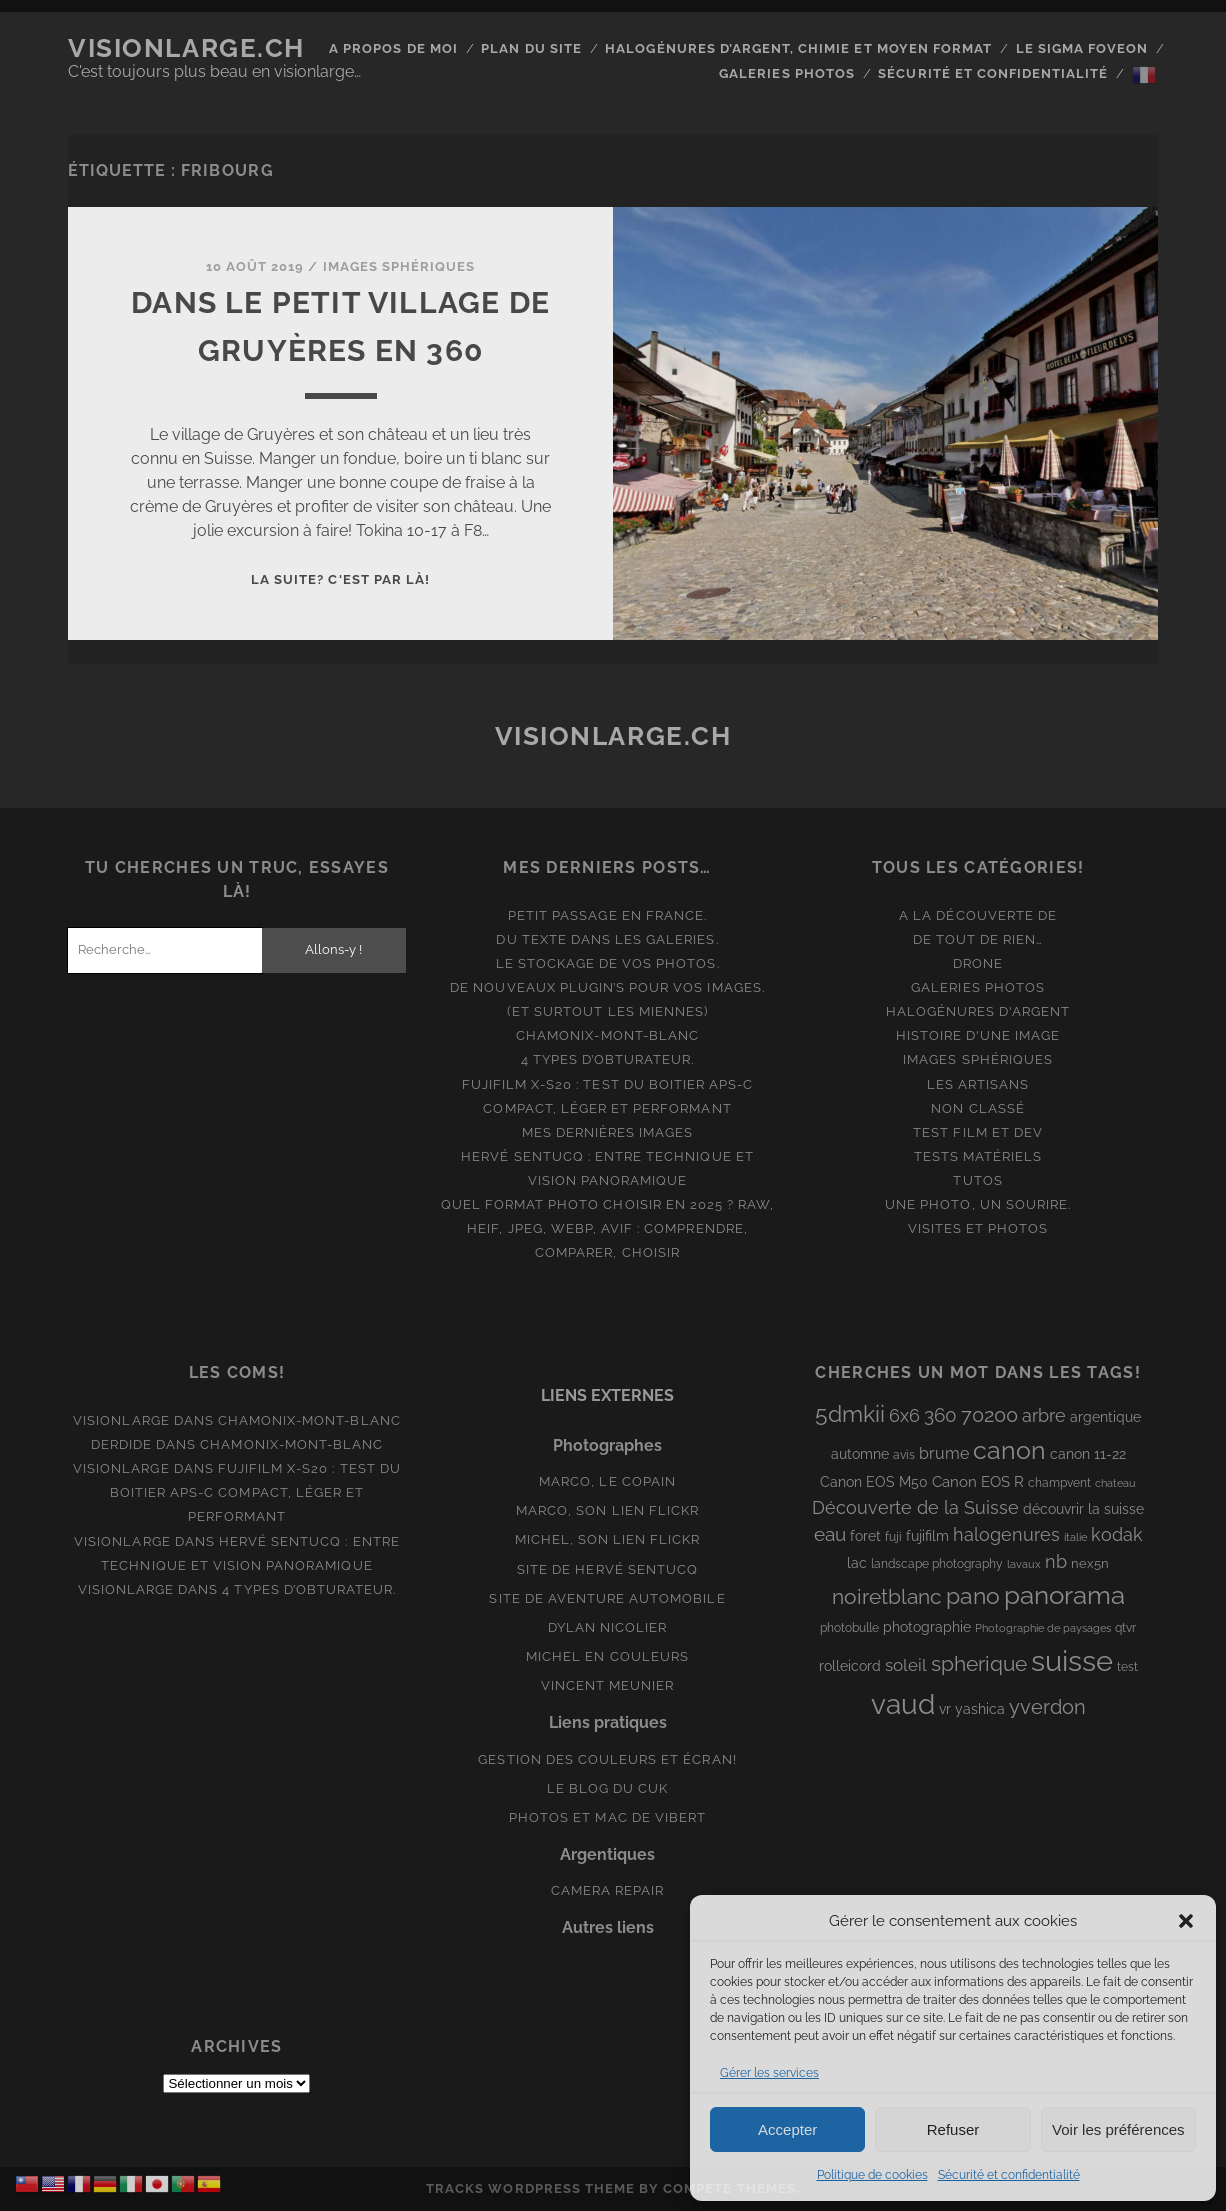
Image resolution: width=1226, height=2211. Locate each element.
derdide (121, 1444)
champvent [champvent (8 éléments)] (1059, 1483)
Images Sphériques (399, 266)
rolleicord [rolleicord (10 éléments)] (850, 1666)
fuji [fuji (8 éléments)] (893, 1537)
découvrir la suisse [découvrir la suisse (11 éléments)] (1083, 1509)
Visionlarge (121, 1420)
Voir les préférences (1118, 2129)
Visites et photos (978, 1228)
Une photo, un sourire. (978, 1204)
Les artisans (978, 1084)
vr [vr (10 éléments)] (945, 1709)
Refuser (953, 2129)
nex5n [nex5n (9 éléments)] (1090, 1563)
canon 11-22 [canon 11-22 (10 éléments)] (1088, 1454)
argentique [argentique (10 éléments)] (1105, 1417)
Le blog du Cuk (608, 1788)
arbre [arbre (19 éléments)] (1044, 1415)
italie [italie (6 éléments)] (1075, 1537)
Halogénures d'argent (978, 1011)
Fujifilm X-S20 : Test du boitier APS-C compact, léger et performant (255, 1492)
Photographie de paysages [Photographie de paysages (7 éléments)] (1043, 1628)
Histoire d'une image (978, 1035)
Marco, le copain (607, 1481)
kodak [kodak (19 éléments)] (1117, 1534)
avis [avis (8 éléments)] (904, 1455)
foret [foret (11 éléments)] (865, 1536)
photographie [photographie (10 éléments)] (927, 1627)
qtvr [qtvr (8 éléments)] (1125, 1628)
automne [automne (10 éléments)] (860, 1454)
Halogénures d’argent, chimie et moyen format (798, 48)
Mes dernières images (608, 1132)
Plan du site (531, 48)
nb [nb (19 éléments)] (1056, 1561)
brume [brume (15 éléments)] (944, 1453)
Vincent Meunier (608, 1685)
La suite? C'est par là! (340, 579)
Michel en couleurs (607, 1656)
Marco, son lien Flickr (607, 1510)
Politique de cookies (872, 2175)
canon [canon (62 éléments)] (1009, 1450)
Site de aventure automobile (607, 1598)
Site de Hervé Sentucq (607, 1569)
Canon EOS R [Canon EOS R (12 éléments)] (978, 1481)
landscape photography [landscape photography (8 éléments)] (937, 1564)
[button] (1186, 1921)
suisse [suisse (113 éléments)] (1072, 1660)
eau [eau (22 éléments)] (830, 1534)
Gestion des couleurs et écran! (607, 1759)
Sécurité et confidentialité (1009, 2175)
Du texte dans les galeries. (607, 939)
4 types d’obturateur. (608, 1059)
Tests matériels (978, 1156)
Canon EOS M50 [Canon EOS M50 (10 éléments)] (874, 1482)
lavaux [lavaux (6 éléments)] (1024, 1564)
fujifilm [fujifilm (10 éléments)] (927, 1536)
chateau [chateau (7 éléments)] (1115, 1483)
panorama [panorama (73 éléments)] (1064, 1594)
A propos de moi (393, 48)
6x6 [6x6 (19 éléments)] (904, 1415)
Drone (978, 963)
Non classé (977, 1108)
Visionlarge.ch (186, 48)
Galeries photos (787, 73)
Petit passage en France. (607, 915)
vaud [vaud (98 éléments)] (903, 1704)
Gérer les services (769, 2073)
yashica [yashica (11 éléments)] (980, 1709)
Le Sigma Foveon (1082, 48)
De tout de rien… (978, 939)
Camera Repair (608, 1890)
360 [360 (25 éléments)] (940, 1415)
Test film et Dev (978, 1132)
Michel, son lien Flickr (608, 1539)
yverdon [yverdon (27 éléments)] (1047, 1707)
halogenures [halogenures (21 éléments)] (1006, 1534)
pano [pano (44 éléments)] (973, 1595)
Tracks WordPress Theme (530, 2188)
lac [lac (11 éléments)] (857, 1563)
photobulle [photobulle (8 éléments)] (849, 1628)
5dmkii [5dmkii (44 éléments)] (850, 1413)
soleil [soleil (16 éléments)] (906, 1665)
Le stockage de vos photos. (608, 963)
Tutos (977, 1180)
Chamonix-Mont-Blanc (607, 1035)
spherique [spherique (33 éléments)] (979, 1663)
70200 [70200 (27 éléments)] (989, 1415)
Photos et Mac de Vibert (607, 1817)
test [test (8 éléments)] (1127, 1667)
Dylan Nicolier (608, 1627)
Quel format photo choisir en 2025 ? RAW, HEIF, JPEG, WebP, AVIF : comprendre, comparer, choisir (608, 1228)
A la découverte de (978, 915)
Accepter (787, 2129)
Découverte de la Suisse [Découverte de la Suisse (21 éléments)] (915, 1507)
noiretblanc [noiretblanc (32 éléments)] (887, 1596)
